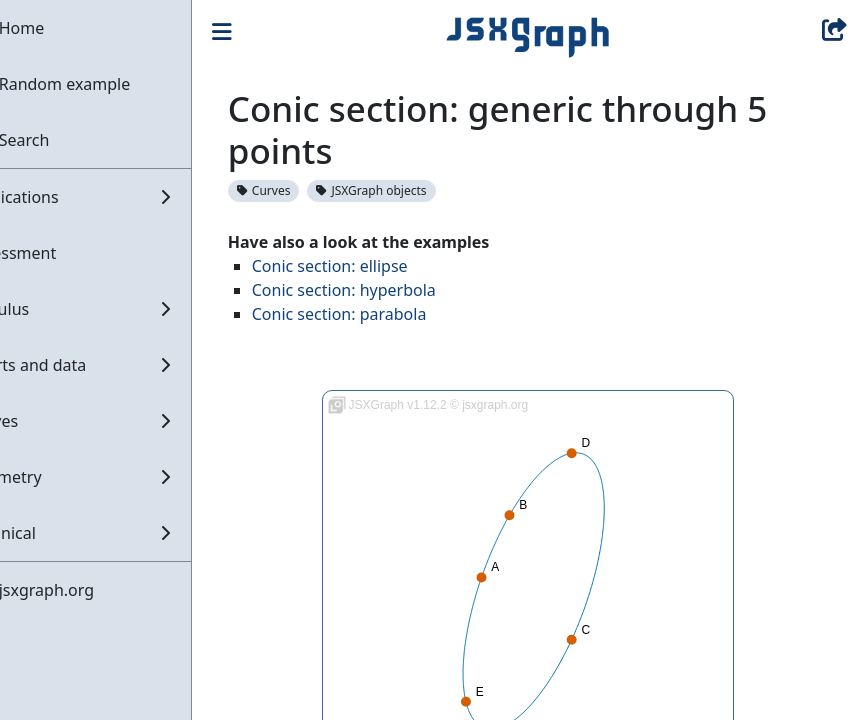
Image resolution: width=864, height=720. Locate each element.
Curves (313, 190)
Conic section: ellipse (379, 266)
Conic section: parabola (388, 314)
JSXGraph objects (421, 190)
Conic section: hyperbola (393, 290)
